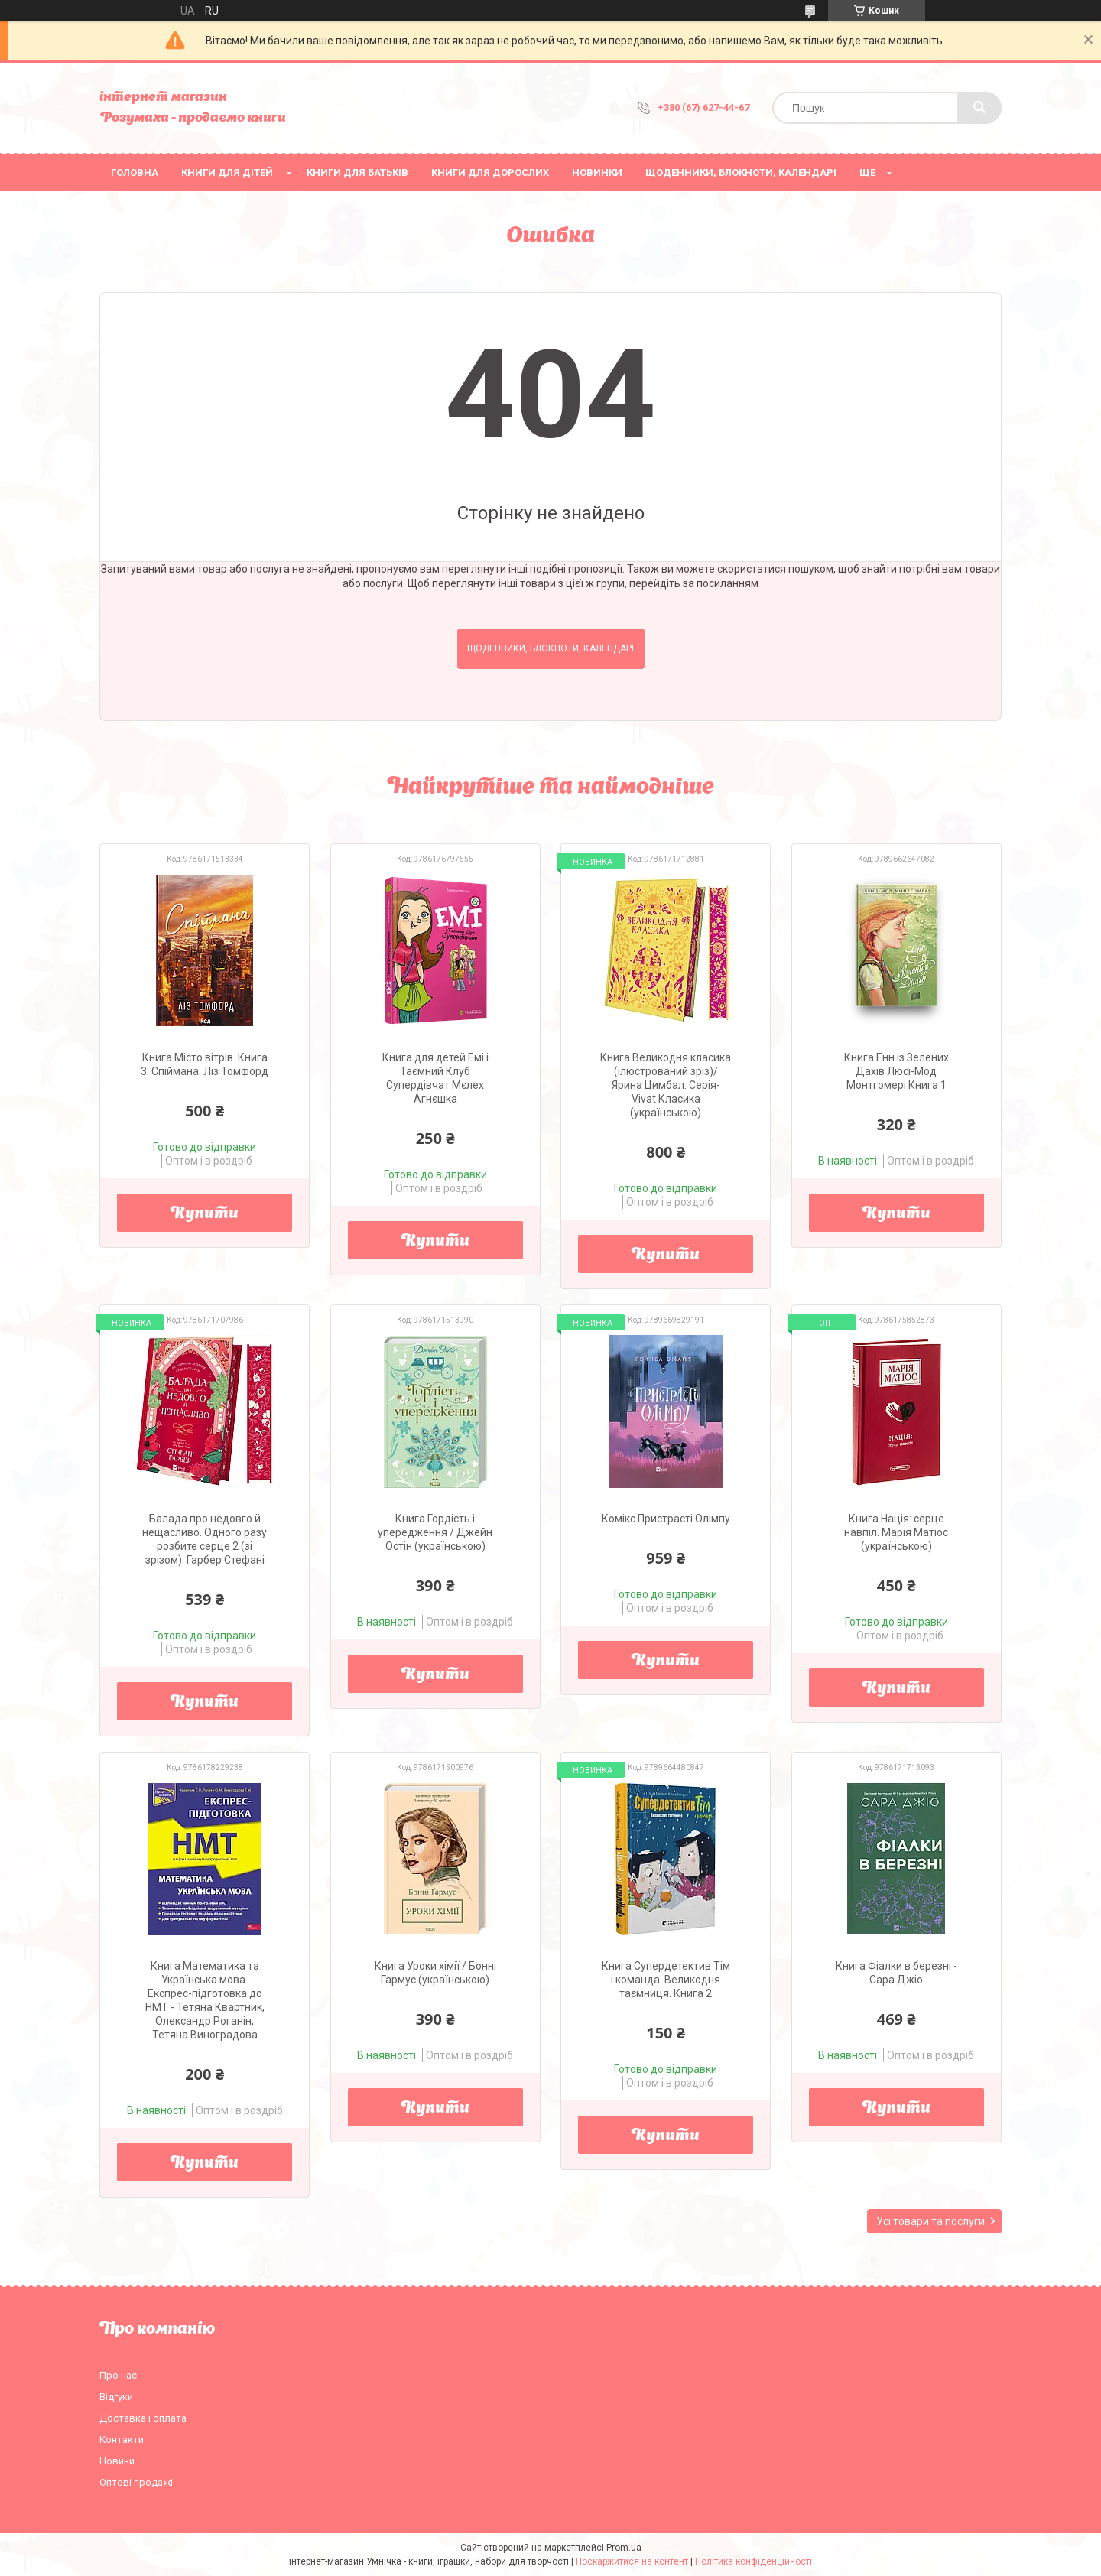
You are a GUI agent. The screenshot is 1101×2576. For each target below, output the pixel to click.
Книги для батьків (357, 172)
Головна (134, 172)
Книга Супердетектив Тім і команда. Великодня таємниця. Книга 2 (666, 1979)
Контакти (121, 2439)
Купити (205, 1214)
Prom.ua (623, 2547)
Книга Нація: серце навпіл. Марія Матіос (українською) (896, 1532)
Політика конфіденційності (753, 2561)
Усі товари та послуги (930, 2221)
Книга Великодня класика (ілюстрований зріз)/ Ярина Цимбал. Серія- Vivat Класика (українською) (665, 1085)
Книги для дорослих (490, 172)
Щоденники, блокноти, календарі (740, 172)
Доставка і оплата (143, 2418)
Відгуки (116, 2396)
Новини (117, 2461)
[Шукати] (979, 108)
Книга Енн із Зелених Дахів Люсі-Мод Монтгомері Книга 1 (896, 1071)
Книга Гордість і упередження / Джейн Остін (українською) (435, 1532)
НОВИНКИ (597, 172)
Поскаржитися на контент (632, 2561)
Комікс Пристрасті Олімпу (666, 1518)
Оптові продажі (136, 2482)
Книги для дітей (227, 172)
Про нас (118, 2375)
